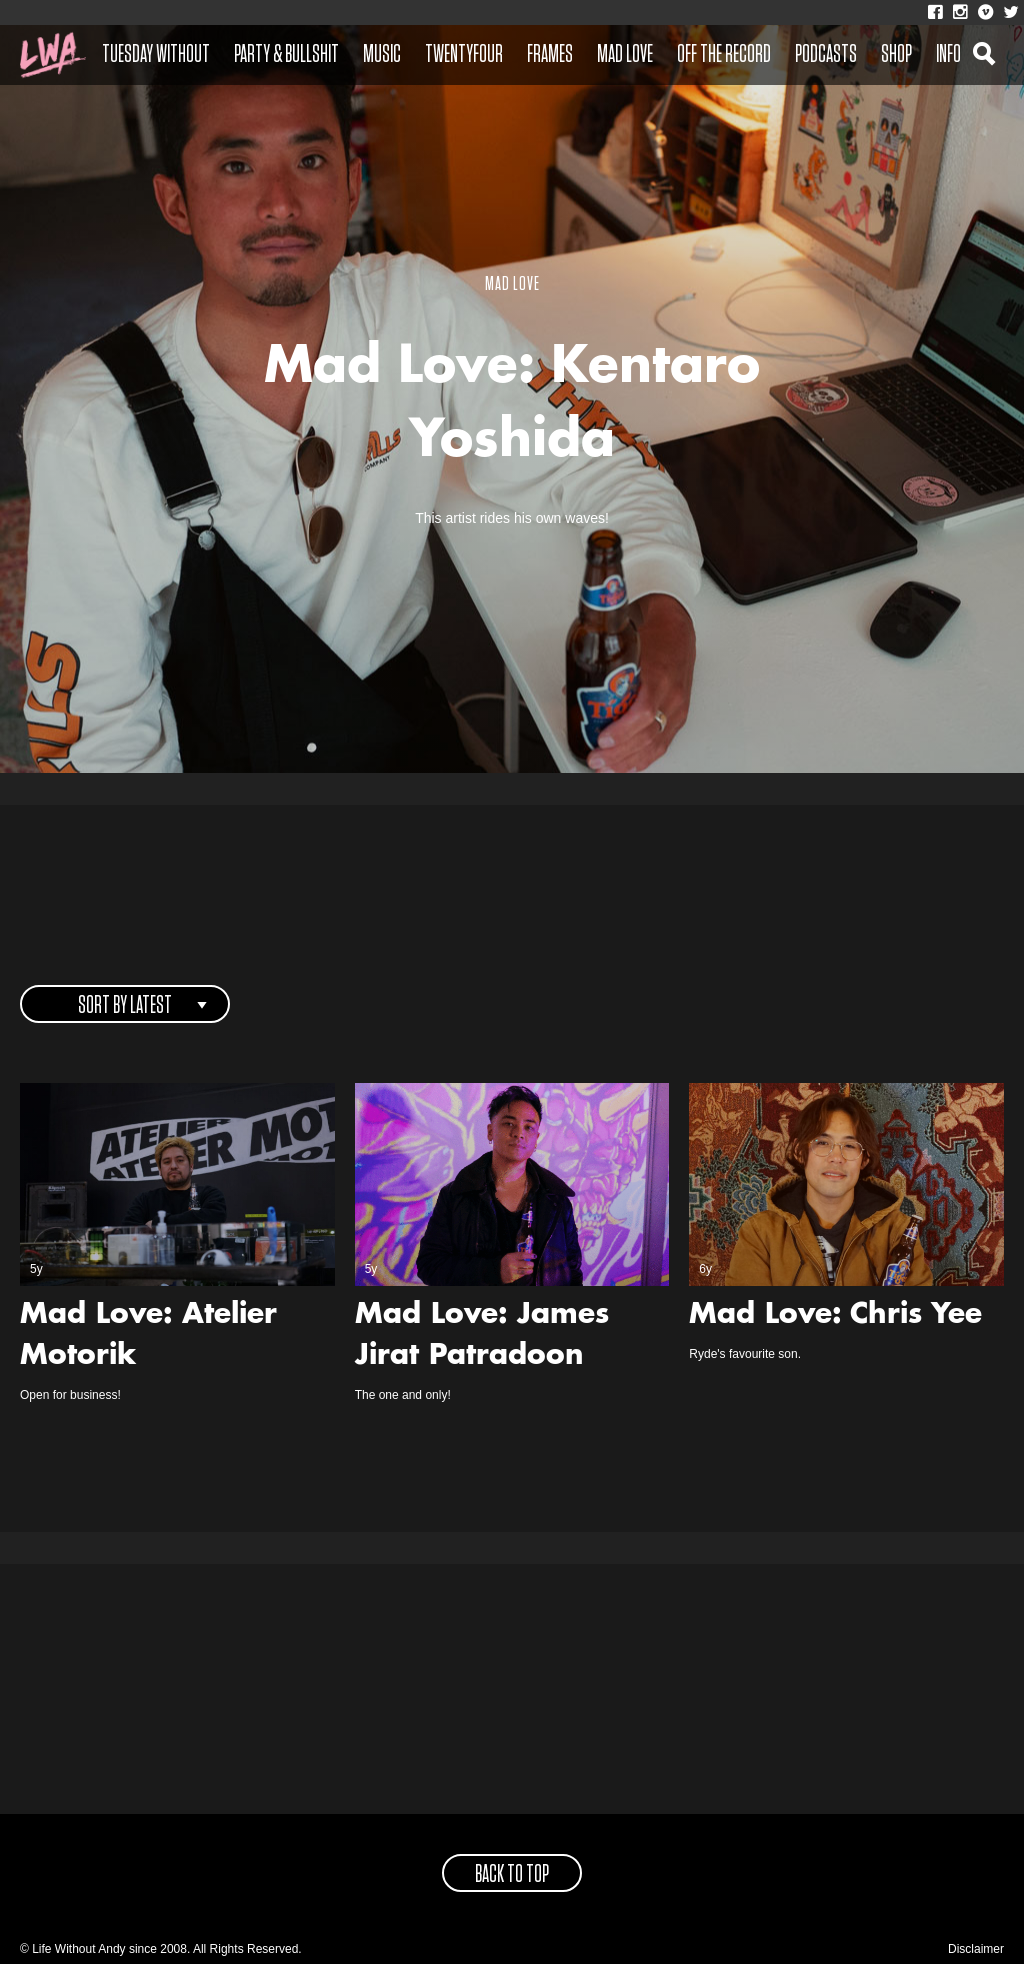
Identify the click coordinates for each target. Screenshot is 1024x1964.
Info (948, 55)
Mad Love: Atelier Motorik (148, 1336)
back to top (512, 1875)
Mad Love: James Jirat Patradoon (482, 1336)
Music (382, 55)
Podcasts (826, 55)
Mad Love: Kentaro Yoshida (512, 406)
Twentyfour (464, 55)
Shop (896, 55)
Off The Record (724, 55)
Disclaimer (976, 1949)
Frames (550, 55)
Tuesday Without (156, 55)
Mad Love (625, 55)
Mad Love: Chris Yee (835, 1316)
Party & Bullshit (286, 55)
